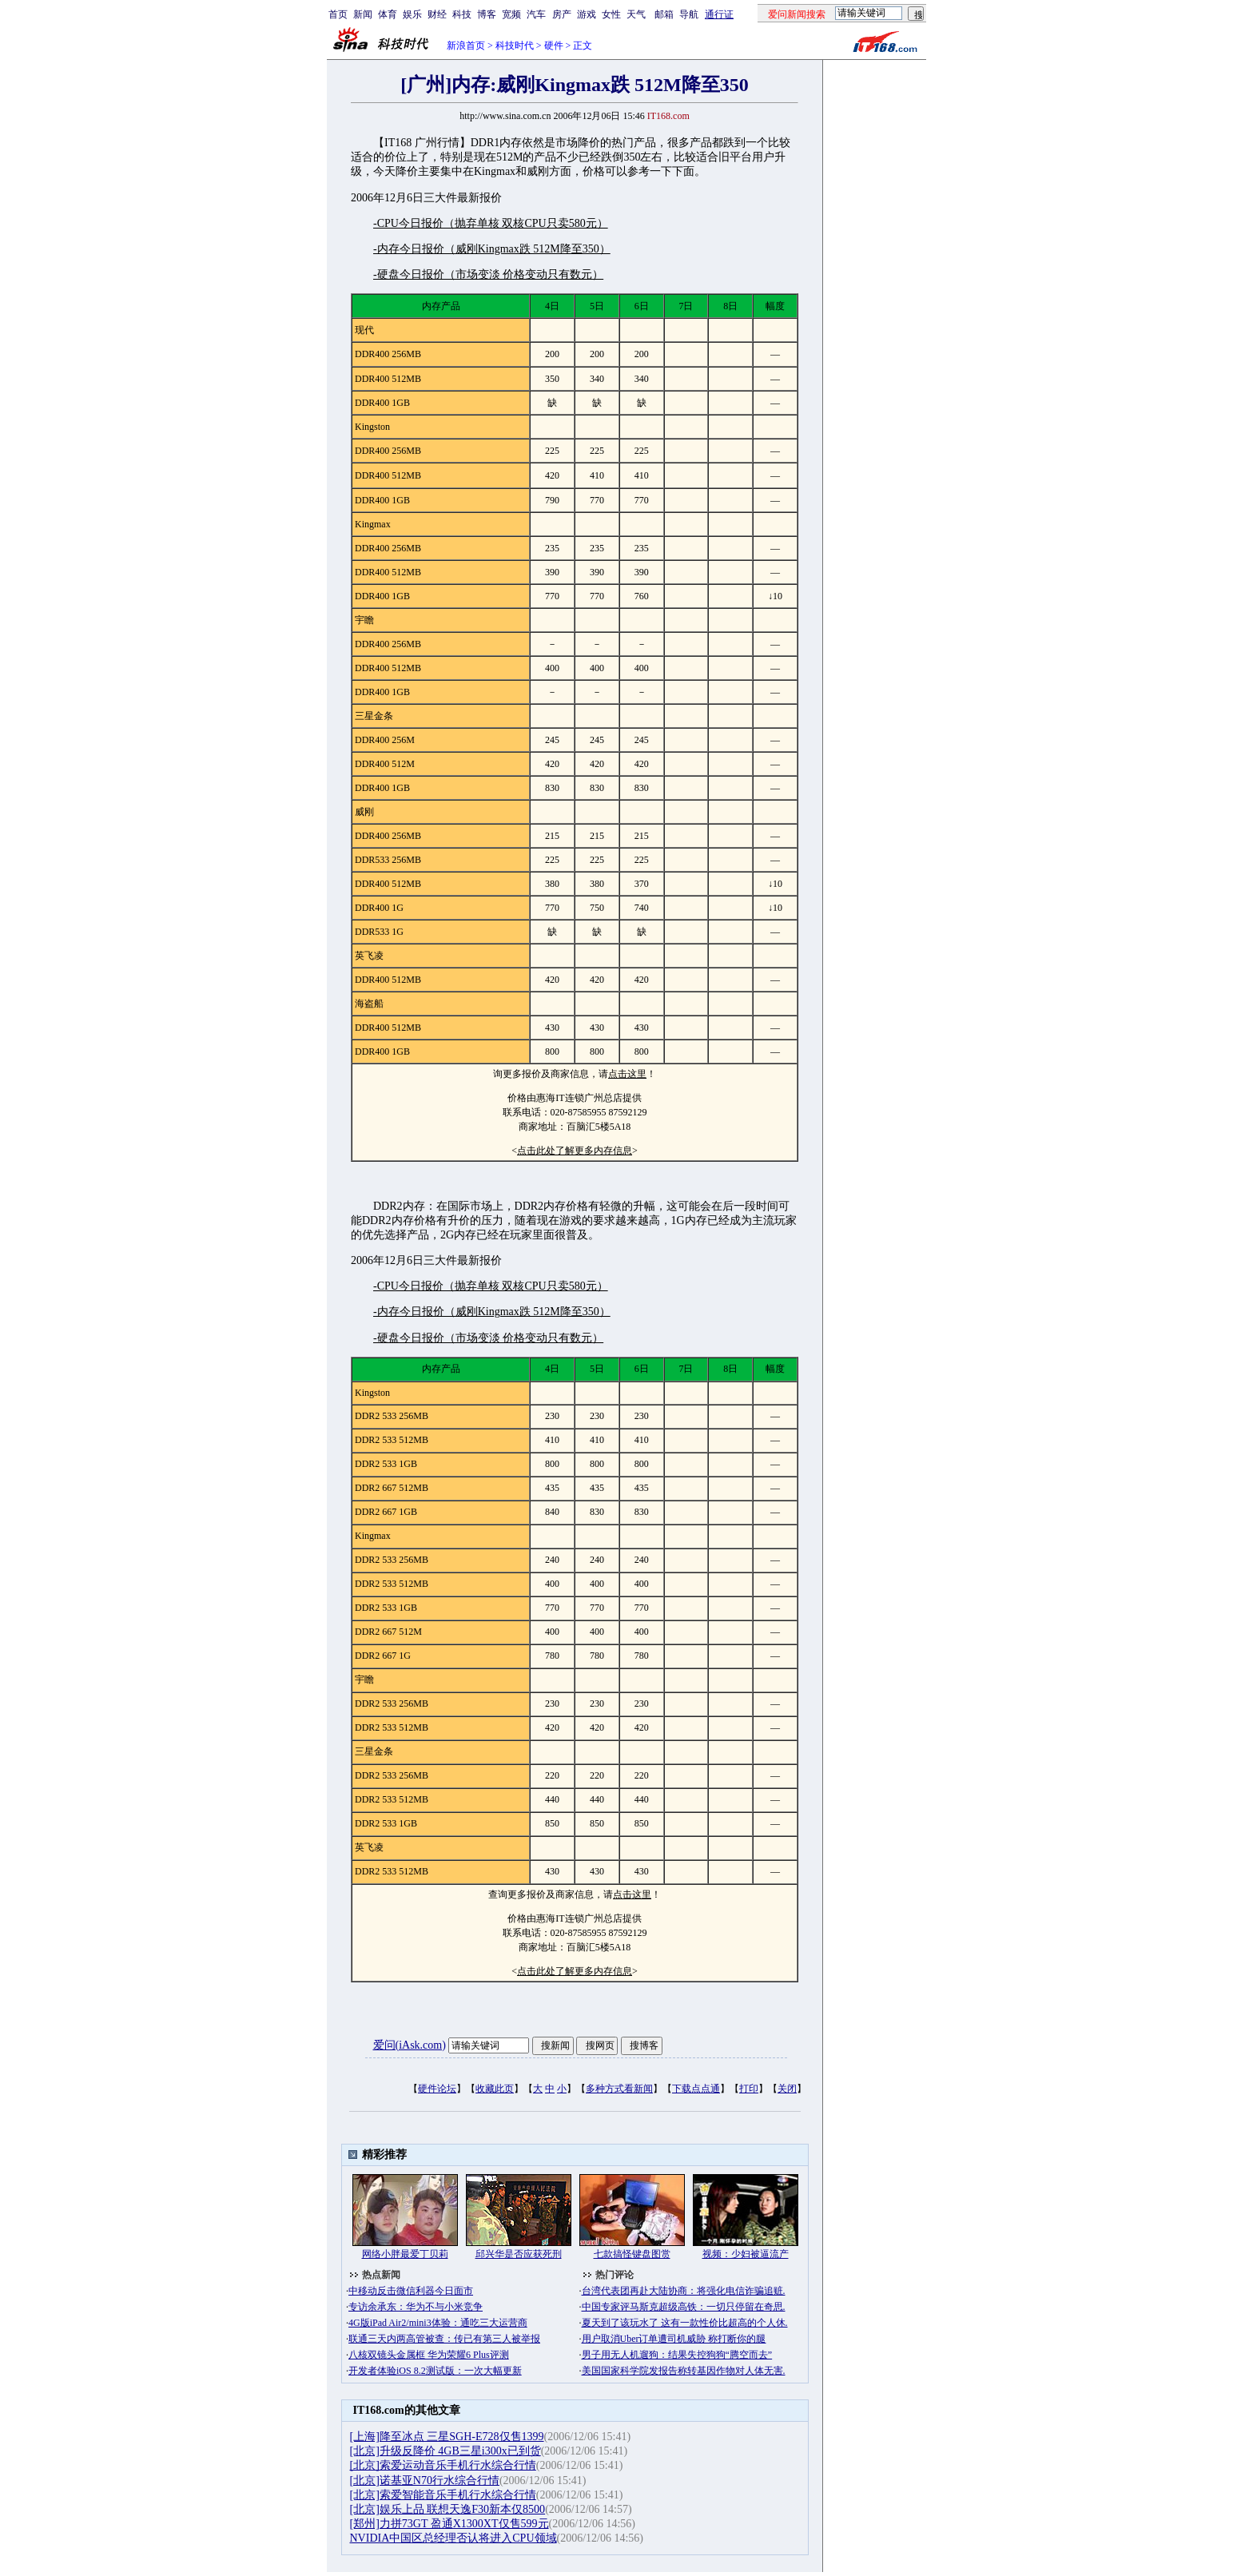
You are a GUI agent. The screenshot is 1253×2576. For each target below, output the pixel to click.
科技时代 (514, 45)
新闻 (362, 14)
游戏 (586, 14)
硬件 (553, 45)
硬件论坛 (437, 2088)
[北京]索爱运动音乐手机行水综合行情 (443, 2465)
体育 (387, 14)
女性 (611, 14)
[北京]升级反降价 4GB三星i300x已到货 (445, 2451)
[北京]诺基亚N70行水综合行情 (424, 2481)
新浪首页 (466, 45)
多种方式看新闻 (619, 2088)
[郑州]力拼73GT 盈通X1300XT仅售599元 (449, 2524)
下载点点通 (696, 2088)
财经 (437, 14)
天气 (636, 14)
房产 (561, 14)
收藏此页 (494, 2088)
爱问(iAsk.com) (409, 2045)
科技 (461, 14)
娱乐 (412, 14)
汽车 (536, 14)
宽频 (511, 14)
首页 (338, 14)
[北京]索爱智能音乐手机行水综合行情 (443, 2495)
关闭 (787, 2088)
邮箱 (664, 14)
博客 (486, 14)
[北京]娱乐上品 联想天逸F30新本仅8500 (448, 2509)
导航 (688, 14)
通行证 (719, 14)
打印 (748, 2088)
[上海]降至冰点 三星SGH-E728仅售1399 (447, 2437)
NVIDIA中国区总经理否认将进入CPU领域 (453, 2538)
